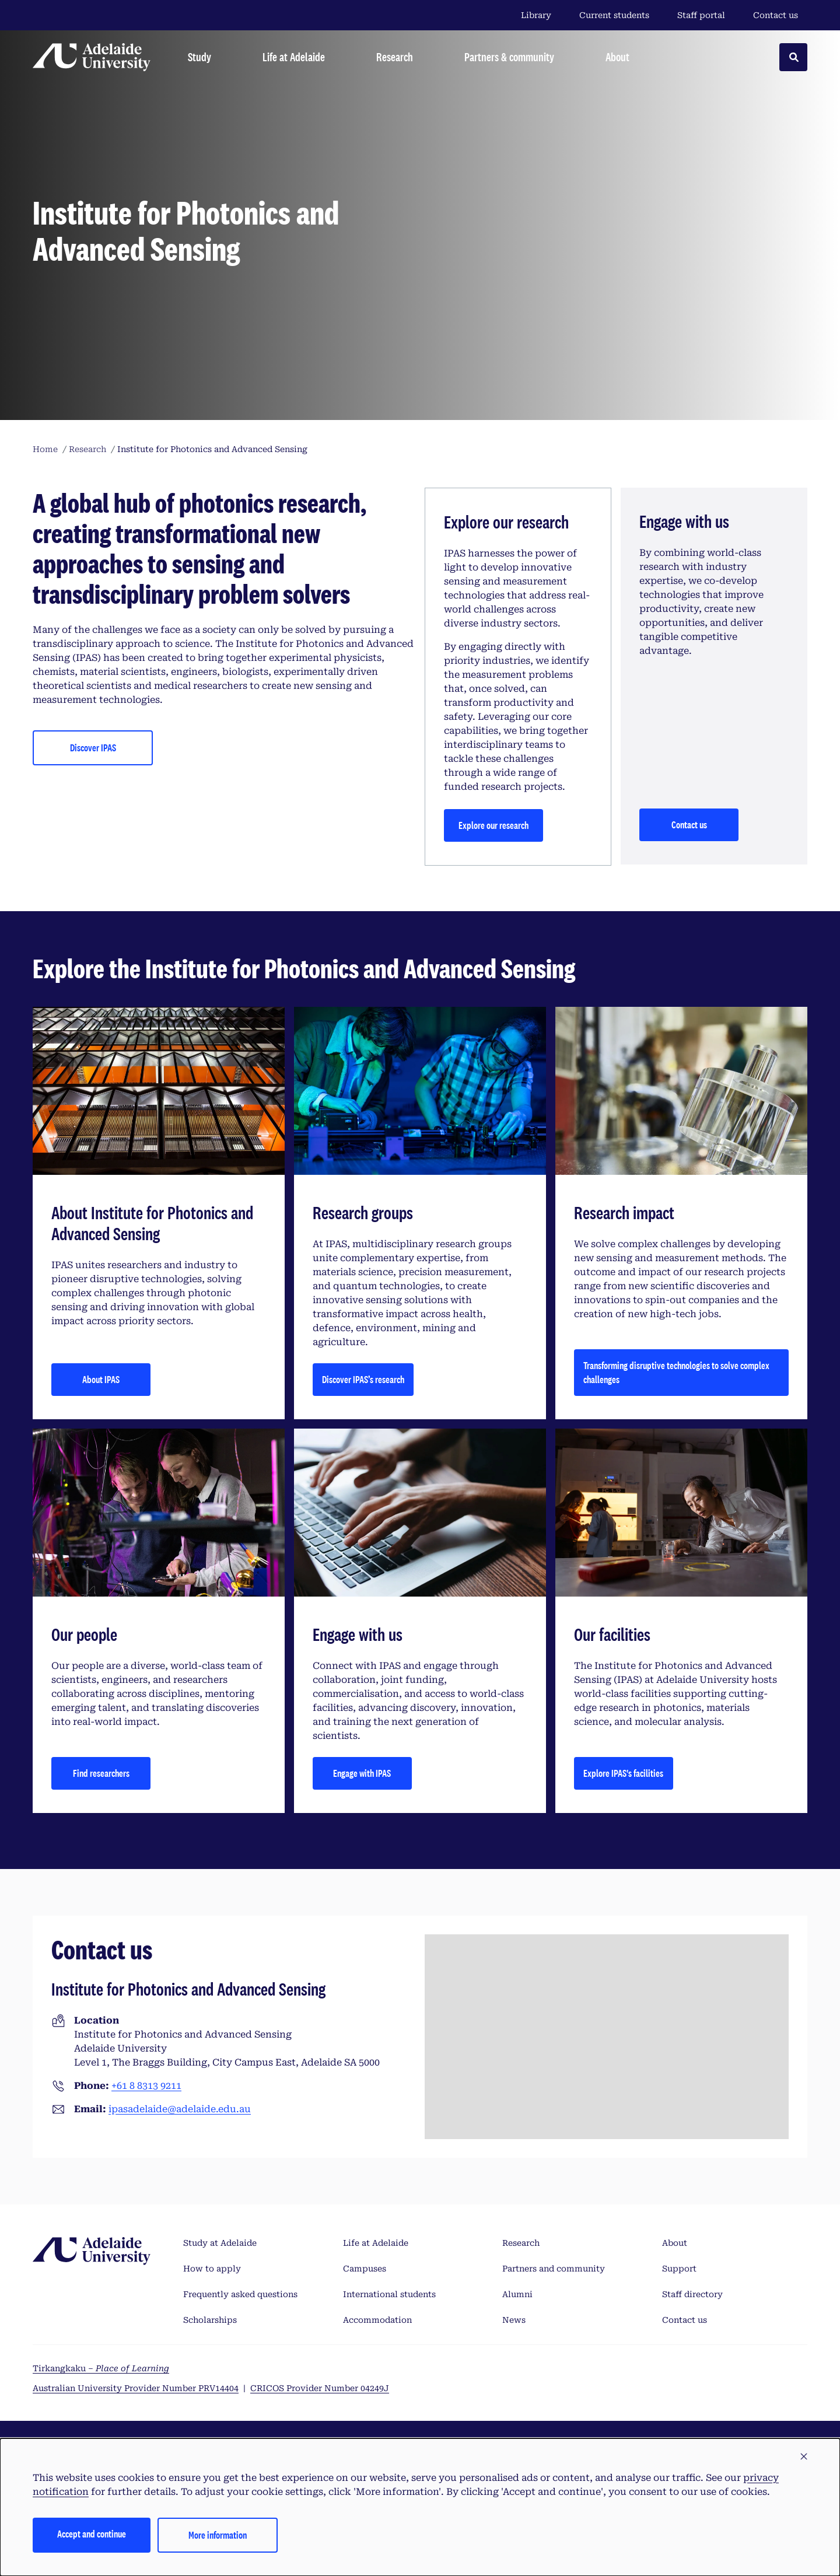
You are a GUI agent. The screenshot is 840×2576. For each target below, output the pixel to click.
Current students (614, 15)
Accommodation (377, 2320)
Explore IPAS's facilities (623, 1773)
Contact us (775, 15)
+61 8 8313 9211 (146, 2085)
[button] (803, 2457)
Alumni (517, 2294)
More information (217, 2535)
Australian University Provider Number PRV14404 (136, 2388)
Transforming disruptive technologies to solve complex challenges (676, 1372)
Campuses (364, 2268)
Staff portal (701, 15)
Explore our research (493, 825)
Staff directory (692, 2294)
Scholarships (210, 2320)
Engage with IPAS (362, 1773)
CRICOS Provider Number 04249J (319, 2388)
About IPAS (101, 1379)
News (514, 2320)
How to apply (212, 2268)
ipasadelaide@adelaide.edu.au (179, 2109)
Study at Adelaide (220, 2243)
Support (679, 2268)
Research (521, 2243)
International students (389, 2294)
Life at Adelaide (375, 2243)
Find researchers (101, 1773)
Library (536, 15)
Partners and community (553, 2268)
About (674, 2243)
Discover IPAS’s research (363, 1379)
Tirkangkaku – (101, 2368)
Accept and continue (91, 2533)
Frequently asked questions (240, 2294)
